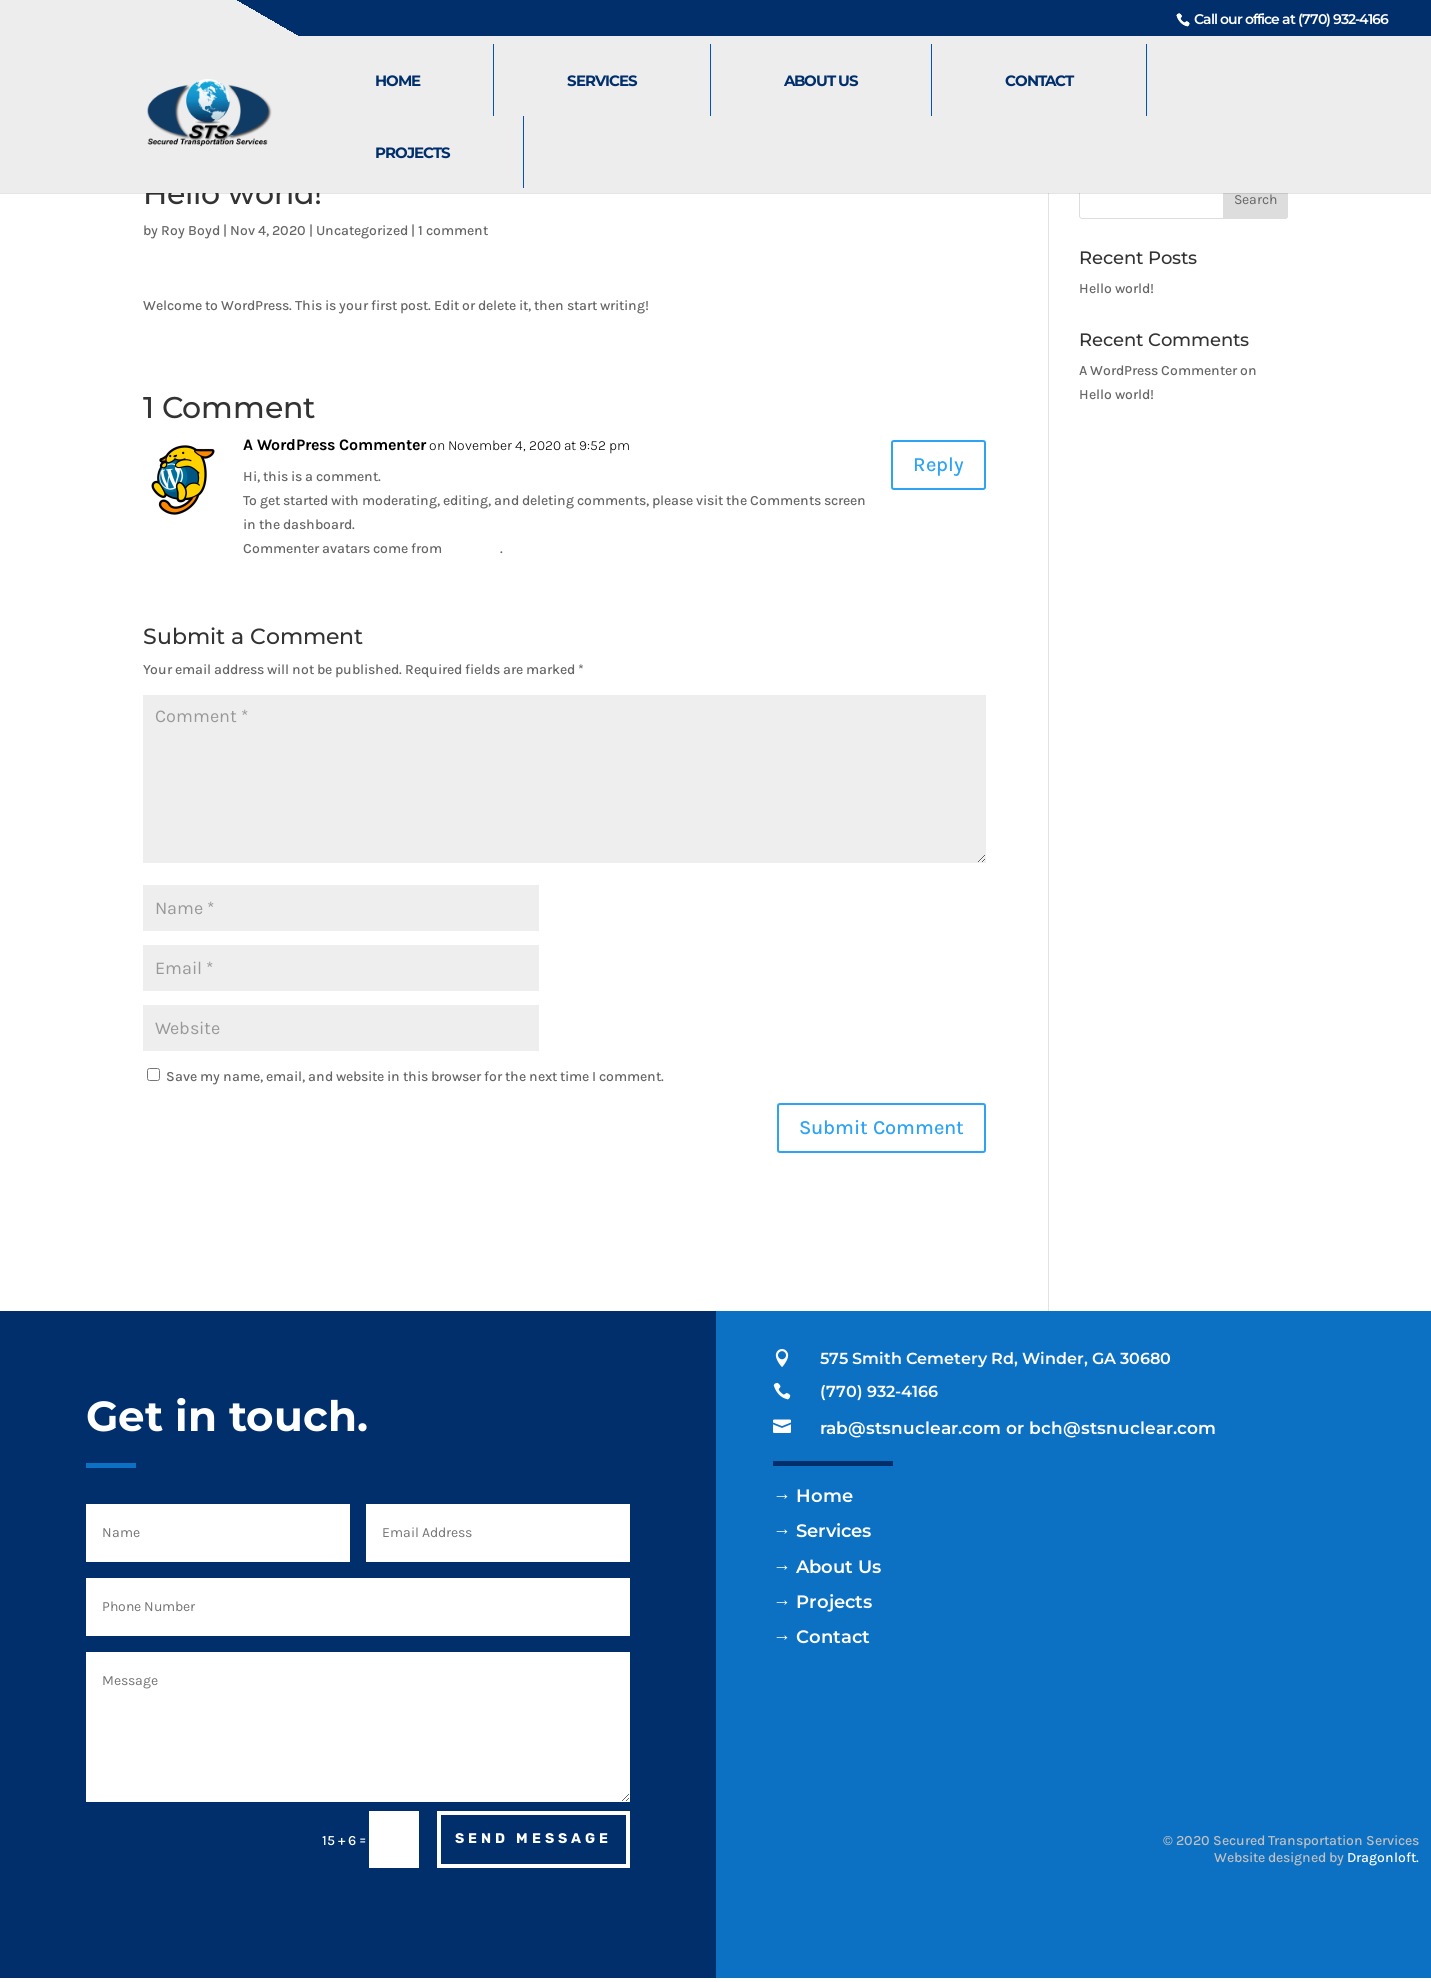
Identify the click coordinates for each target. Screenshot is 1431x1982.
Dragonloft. (1383, 1857)
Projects (1287, 80)
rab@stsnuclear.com (910, 1428)
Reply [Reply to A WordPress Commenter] (938, 464)
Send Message (533, 1838)
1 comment (453, 230)
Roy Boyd (190, 230)
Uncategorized (362, 230)
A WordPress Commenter (334, 444)
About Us (851, 80)
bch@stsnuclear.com (1122, 1428)
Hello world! (1116, 288)
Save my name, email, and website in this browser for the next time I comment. (415, 1076)
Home (427, 80)
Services (632, 80)
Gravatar (472, 548)
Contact (1069, 80)
